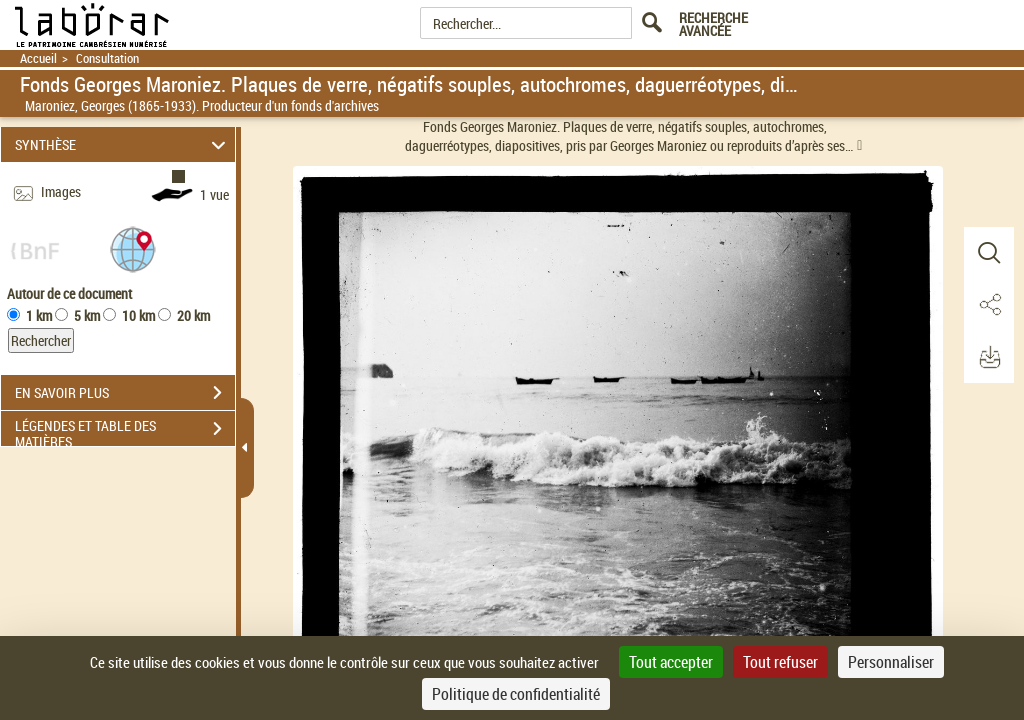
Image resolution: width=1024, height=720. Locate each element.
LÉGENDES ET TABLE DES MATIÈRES (125, 431)
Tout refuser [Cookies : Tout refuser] (780, 662)
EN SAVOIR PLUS (125, 393)
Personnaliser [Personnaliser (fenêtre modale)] (891, 662)
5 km (87, 315)
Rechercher (41, 340)
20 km (193, 315)
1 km (39, 315)
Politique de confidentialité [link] (516, 694)
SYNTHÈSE (123, 144)
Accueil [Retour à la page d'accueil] (38, 58)
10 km (138, 315)
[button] (133, 248)
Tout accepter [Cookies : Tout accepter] (671, 662)
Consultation (107, 58)
